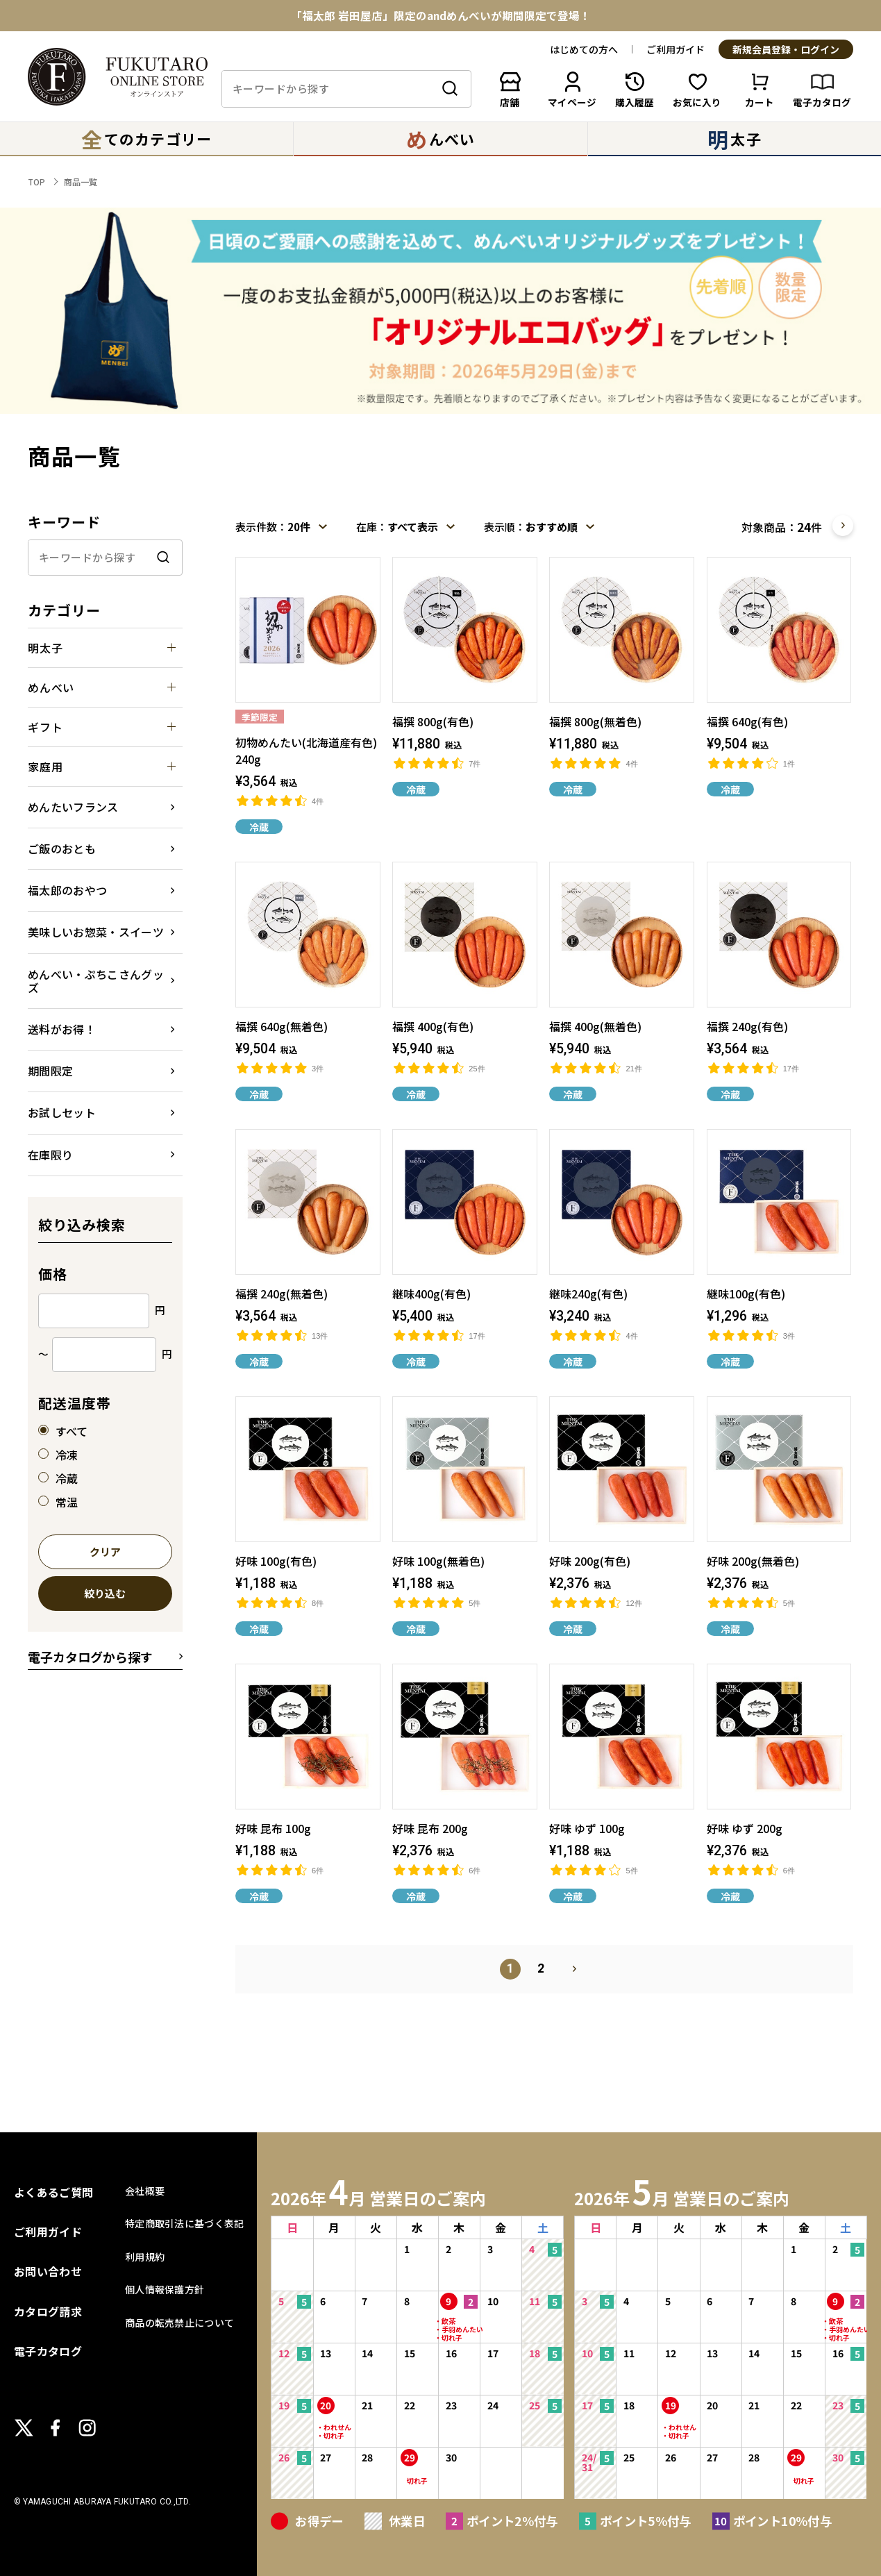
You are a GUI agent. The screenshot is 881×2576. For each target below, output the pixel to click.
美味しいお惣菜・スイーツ (96, 931)
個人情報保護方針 (164, 2289)
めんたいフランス (73, 806)
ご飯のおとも (62, 848)
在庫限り (50, 1154)
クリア (105, 1552)
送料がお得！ (62, 1029)
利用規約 (145, 2257)
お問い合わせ (48, 2271)
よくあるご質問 (53, 2192)
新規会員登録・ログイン (785, 50)
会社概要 (145, 2191)
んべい (440, 139)
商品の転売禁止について (179, 2323)
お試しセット (62, 1112)
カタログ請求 (48, 2311)
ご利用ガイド (675, 49)
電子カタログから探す (90, 1657)
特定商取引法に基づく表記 (184, 2223)
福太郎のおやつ (67, 890)
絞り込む (105, 1594)
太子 (734, 139)
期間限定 (50, 1070)
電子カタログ (48, 2351)
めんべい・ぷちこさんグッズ (96, 981)
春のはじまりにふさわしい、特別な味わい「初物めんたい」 (441, 11)
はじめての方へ (584, 49)
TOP (36, 181)
